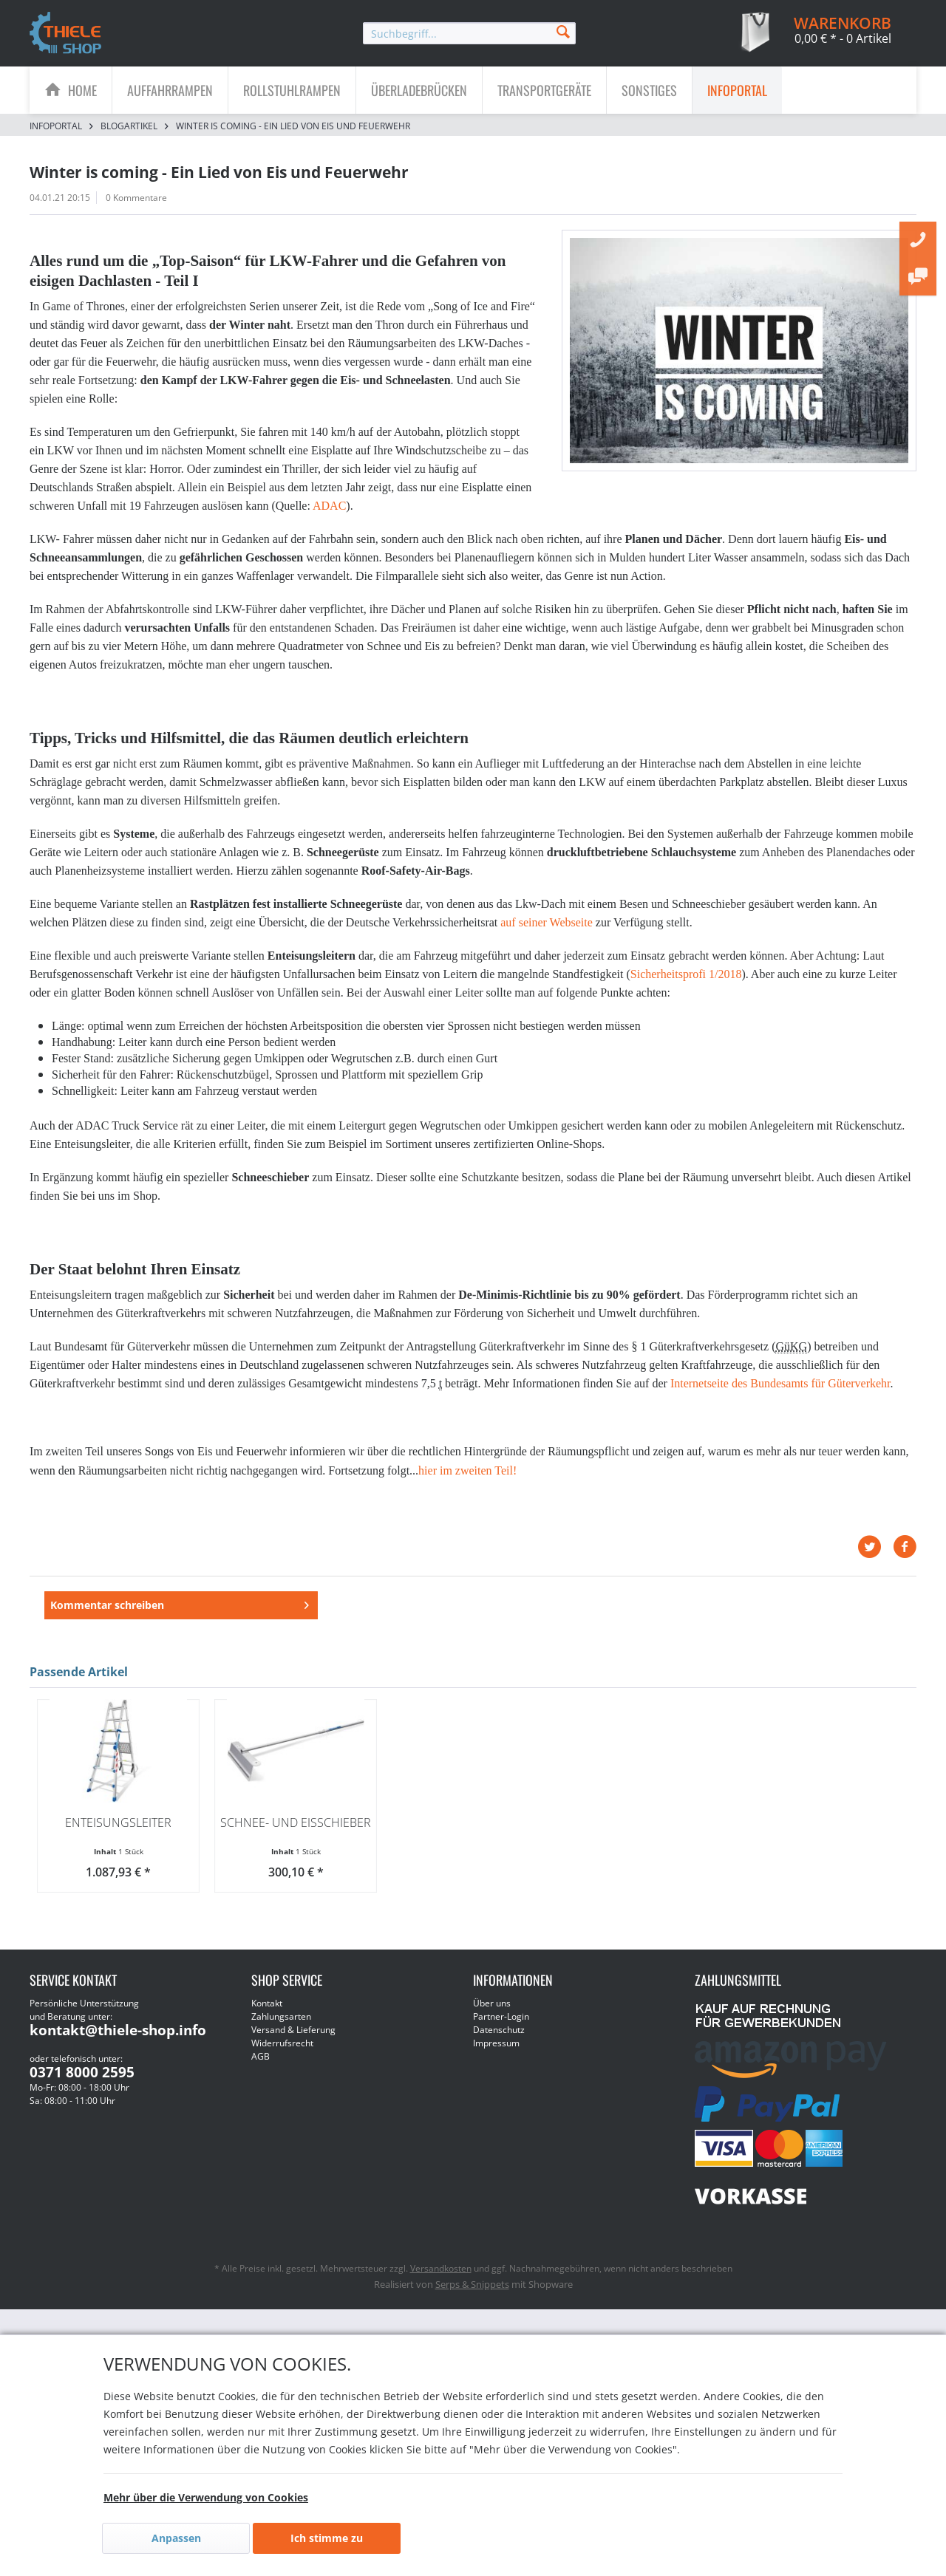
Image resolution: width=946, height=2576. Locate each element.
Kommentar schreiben (108, 1617)
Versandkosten (441, 2293)
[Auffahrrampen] (170, 90)
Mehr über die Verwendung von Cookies (205, 2497)
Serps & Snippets (472, 2309)
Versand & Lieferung (293, 2055)
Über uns (492, 2028)
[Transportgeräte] (544, 90)
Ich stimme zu (326, 2538)
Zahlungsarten (281, 2041)
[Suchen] (563, 31)
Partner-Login (501, 2041)
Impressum (496, 2068)
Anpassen (176, 2538)
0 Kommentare (136, 197)
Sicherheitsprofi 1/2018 (686, 974)
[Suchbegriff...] (469, 33)
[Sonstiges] (649, 90)
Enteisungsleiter (118, 1847)
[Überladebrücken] (419, 90)
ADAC (329, 505)
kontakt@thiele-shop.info (118, 2055)
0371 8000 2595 (82, 2097)
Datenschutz (499, 2055)
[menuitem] (469, 33)
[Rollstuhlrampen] (291, 90)
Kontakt (266, 2028)
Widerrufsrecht (282, 2068)
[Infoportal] (737, 90)
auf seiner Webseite (546, 922)
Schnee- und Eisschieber (295, 1847)
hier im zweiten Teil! (467, 1470)
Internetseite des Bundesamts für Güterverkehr (780, 1383)
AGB (260, 2081)
